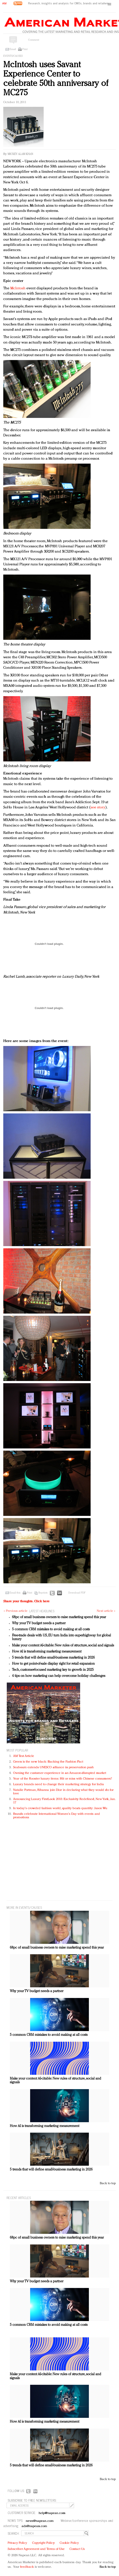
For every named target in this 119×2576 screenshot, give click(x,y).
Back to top (108, 2183)
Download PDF (76, 1593)
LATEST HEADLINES (41, 1611)
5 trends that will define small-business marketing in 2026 (53, 1657)
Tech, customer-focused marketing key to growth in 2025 (53, 1670)
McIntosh (18, 288)
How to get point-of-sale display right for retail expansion (53, 1664)
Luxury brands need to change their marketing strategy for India (58, 1784)
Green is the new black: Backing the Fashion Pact (48, 1761)
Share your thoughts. (26, 1601)
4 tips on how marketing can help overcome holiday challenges (58, 1676)
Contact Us (77, 2549)
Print (25, 49)
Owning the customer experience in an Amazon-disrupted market (59, 1773)
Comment (33, 40)
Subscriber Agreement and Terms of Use (36, 2549)
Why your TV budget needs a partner (39, 1623)
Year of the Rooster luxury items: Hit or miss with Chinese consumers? (62, 1778)
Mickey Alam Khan (20, 154)
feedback (27, 2567)
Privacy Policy (17, 2543)
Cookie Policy (69, 2543)
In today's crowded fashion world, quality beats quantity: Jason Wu (60, 1808)
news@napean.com (40, 2521)
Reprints (43, 1593)
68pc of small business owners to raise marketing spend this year (59, 1617)
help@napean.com (52, 2513)
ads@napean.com (34, 2526)
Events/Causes (13, 56)
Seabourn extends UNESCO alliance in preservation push (53, 1767)
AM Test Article (23, 1756)
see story (98, 807)
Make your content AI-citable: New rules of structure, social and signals (63, 1645)
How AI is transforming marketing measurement (46, 1651)
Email (13, 49)
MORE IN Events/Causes (24, 1907)
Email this (15, 1593)
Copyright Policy (43, 2543)
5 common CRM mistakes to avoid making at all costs (51, 1629)
